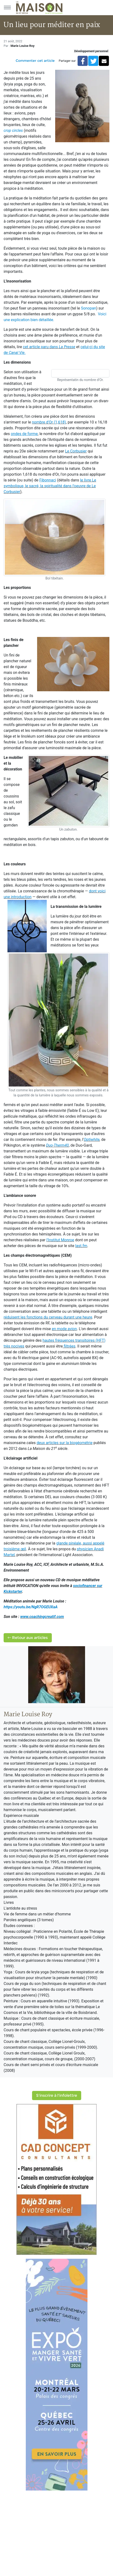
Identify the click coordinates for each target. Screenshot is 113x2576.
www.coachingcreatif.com (42, 1616)
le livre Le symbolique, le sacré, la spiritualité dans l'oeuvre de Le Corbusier (50, 486)
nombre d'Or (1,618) (49, 422)
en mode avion (64, 1329)
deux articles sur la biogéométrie (65, 1442)
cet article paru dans (49, 347)
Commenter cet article (35, 60)
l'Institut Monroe (60, 1240)
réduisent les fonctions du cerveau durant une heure (48, 1317)
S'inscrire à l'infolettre (56, 2095)
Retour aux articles (28, 1637)
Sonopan (88, 308)
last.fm (81, 1245)
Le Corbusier (76, 451)
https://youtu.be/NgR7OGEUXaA (31, 1607)
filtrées (69, 1346)
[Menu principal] (7, 7)
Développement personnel (91, 51)
